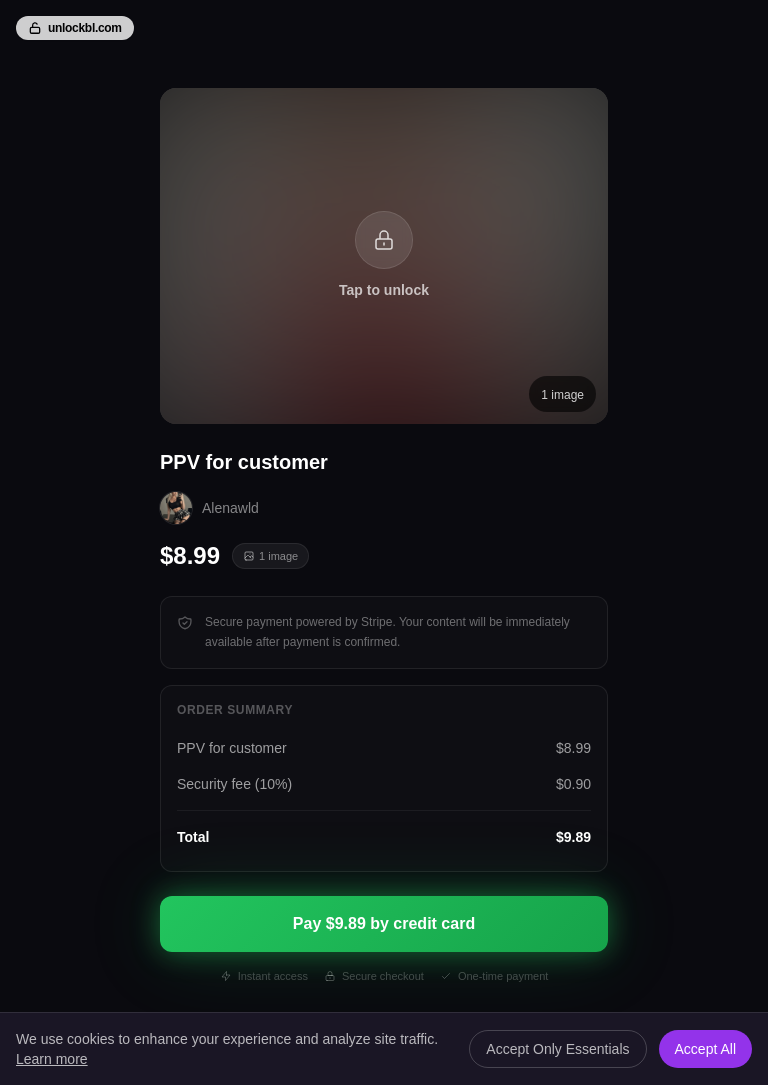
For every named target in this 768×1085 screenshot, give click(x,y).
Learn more (52, 1059)
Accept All (705, 1049)
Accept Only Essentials (557, 1049)
